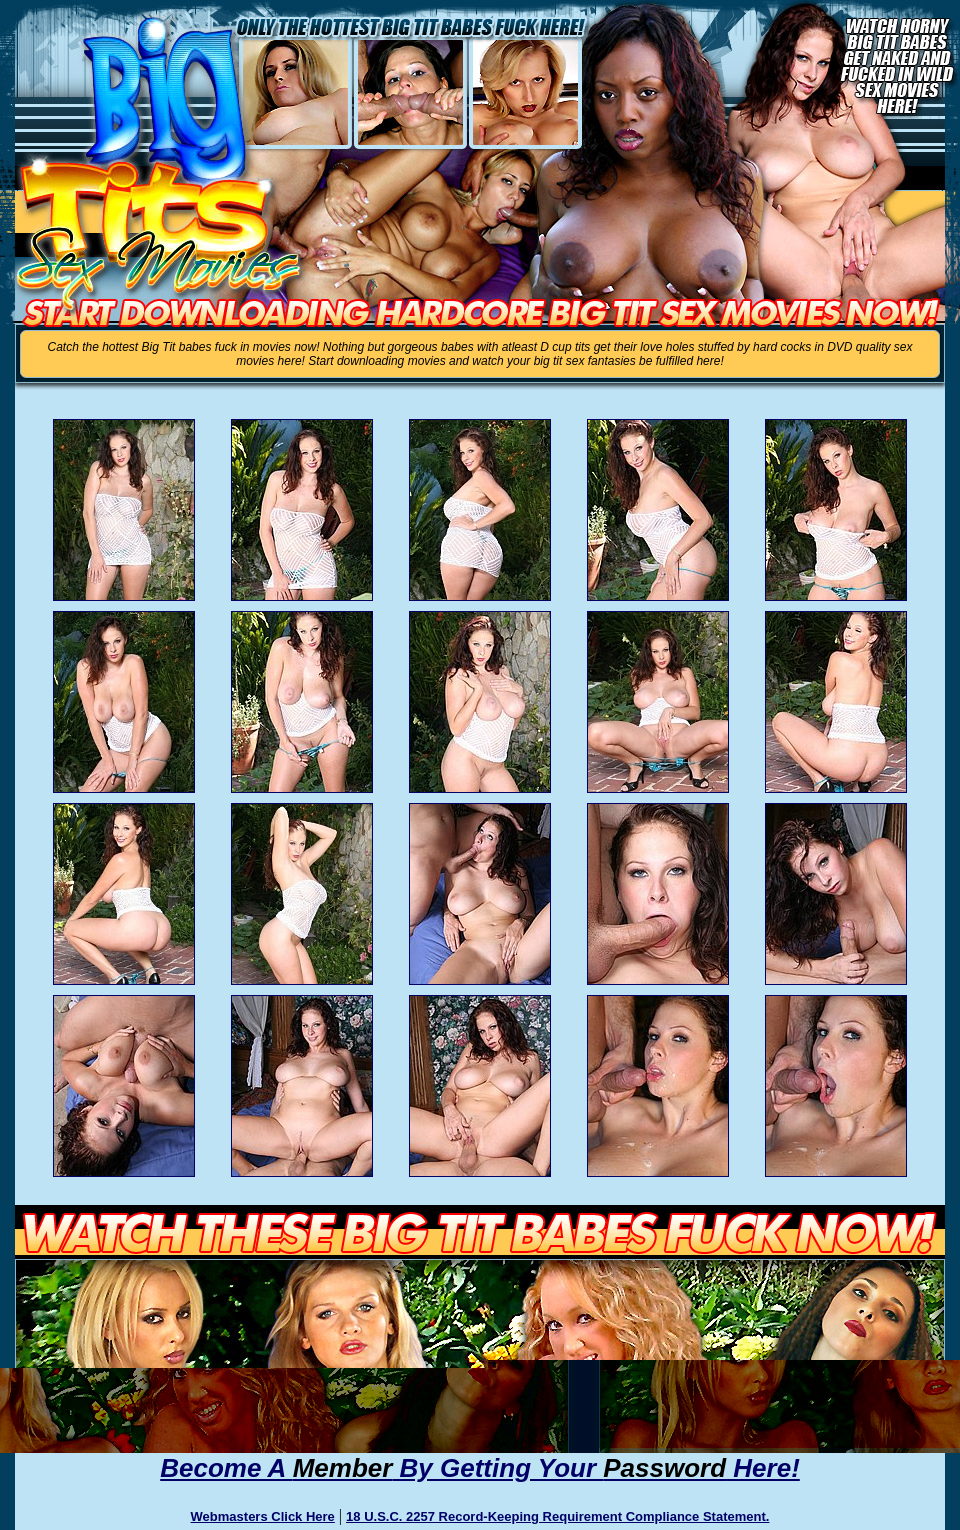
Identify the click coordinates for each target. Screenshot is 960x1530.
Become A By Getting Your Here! (480, 1468)
